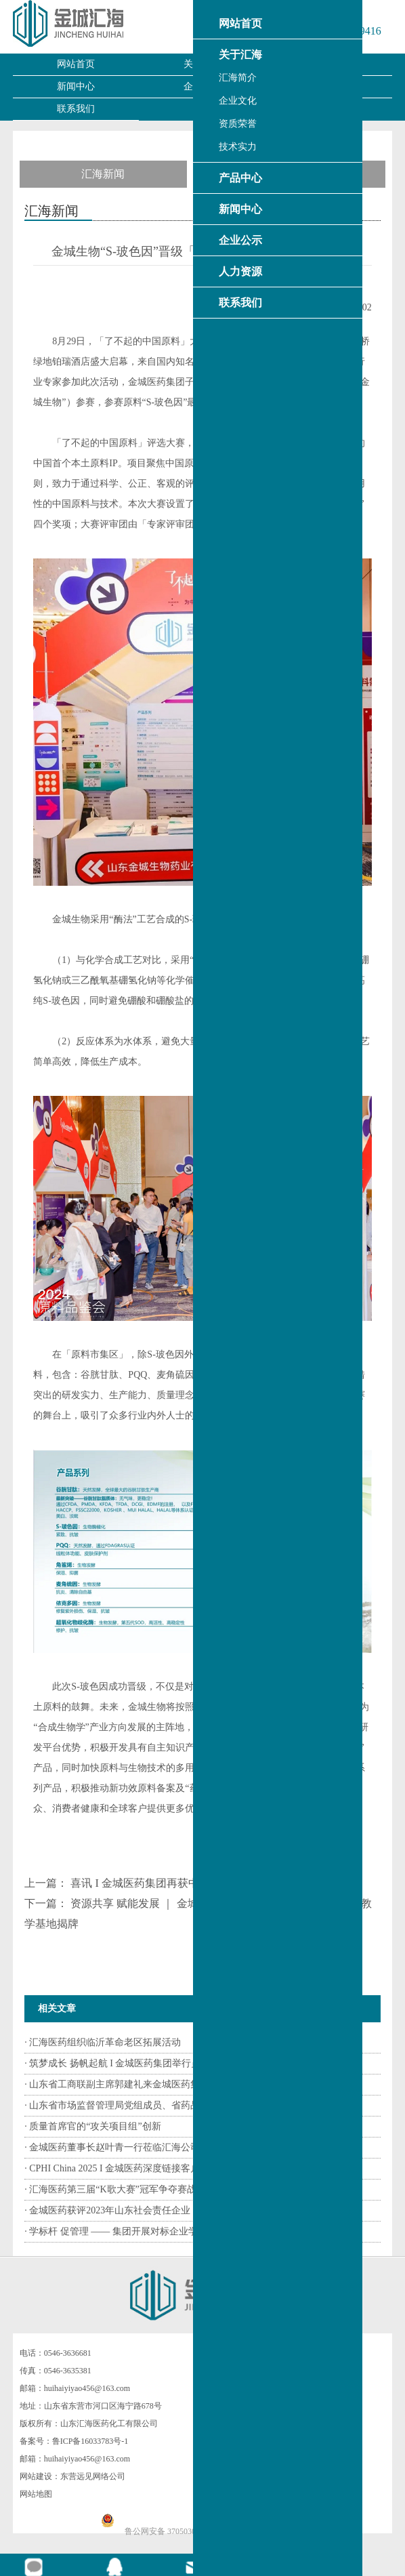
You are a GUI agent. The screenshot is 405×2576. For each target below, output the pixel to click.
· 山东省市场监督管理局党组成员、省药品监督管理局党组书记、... (163, 2105)
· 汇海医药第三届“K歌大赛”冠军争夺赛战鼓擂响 (124, 2189)
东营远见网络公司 (92, 2476)
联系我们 (76, 109)
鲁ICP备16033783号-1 (90, 2441)
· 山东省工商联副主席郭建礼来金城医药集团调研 (126, 2084)
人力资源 (328, 86)
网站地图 (36, 2494)
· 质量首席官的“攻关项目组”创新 (92, 2126)
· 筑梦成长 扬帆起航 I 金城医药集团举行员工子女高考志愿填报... (158, 2063)
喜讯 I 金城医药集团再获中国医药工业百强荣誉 (183, 1883)
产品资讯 (302, 174)
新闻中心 (76, 86)
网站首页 (76, 64)
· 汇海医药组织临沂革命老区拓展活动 (102, 2042)
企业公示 (202, 86)
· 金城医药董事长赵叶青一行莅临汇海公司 (112, 2147)
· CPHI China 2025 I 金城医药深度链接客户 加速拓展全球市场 (151, 2168)
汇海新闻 (103, 174)
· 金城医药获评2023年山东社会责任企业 (107, 2210)
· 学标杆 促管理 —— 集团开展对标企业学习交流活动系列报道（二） (168, 2231)
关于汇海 (202, 64)
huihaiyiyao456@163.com (87, 2388)
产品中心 (328, 64)
